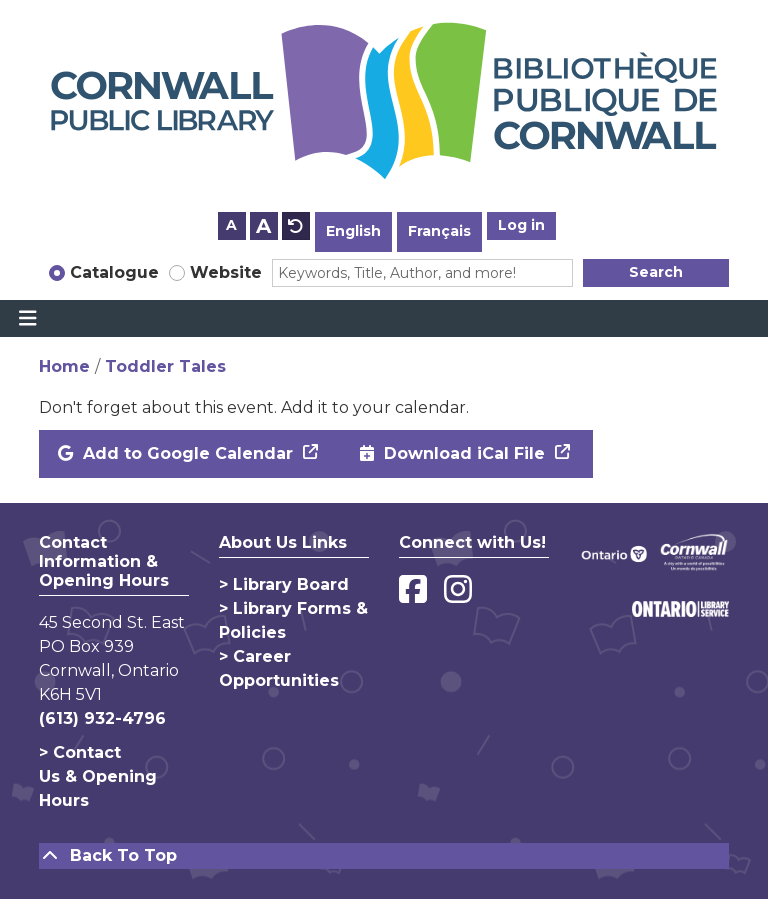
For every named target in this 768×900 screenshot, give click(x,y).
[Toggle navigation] (27, 319)
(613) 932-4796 (102, 718)
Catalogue (114, 272)
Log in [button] (521, 225)
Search (656, 272)
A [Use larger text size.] (263, 226)
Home (64, 366)
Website (226, 272)
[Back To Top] (384, 856)
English (353, 231)
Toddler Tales (165, 366)
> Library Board (284, 584)
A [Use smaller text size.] (231, 225)
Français (439, 231)
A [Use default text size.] (296, 226)
